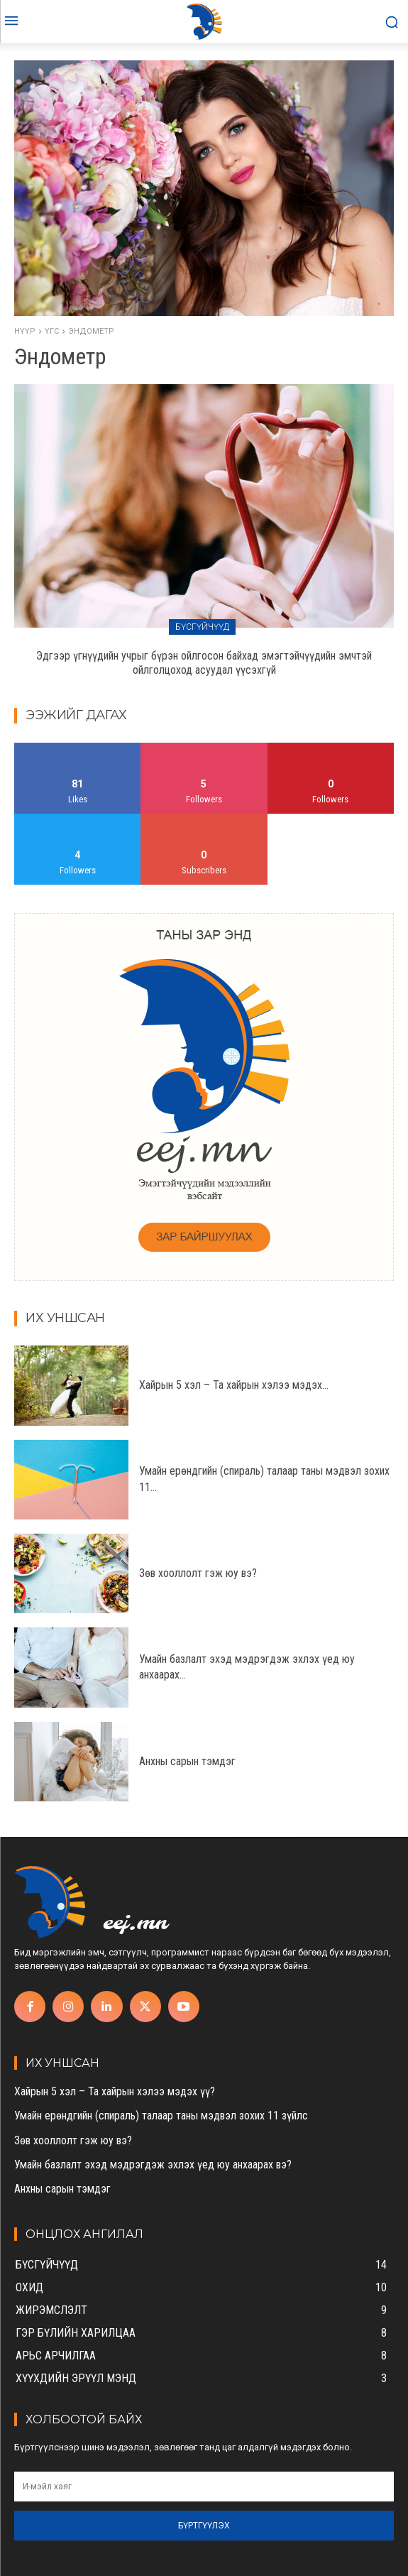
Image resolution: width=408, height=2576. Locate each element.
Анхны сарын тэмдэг (187, 1761)
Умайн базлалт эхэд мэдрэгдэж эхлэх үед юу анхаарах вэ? (153, 2164)
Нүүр (24, 331)
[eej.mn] (204, 22)
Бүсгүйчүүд (202, 627)
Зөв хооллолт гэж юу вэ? (198, 1573)
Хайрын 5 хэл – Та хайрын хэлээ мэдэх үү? (114, 2091)
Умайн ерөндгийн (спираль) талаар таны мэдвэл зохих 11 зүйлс (161, 2115)
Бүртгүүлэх (204, 2526)
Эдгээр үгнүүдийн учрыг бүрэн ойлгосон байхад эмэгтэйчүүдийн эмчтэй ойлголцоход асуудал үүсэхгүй (204, 663)
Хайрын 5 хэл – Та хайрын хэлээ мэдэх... (234, 1385)
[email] (204, 2486)
